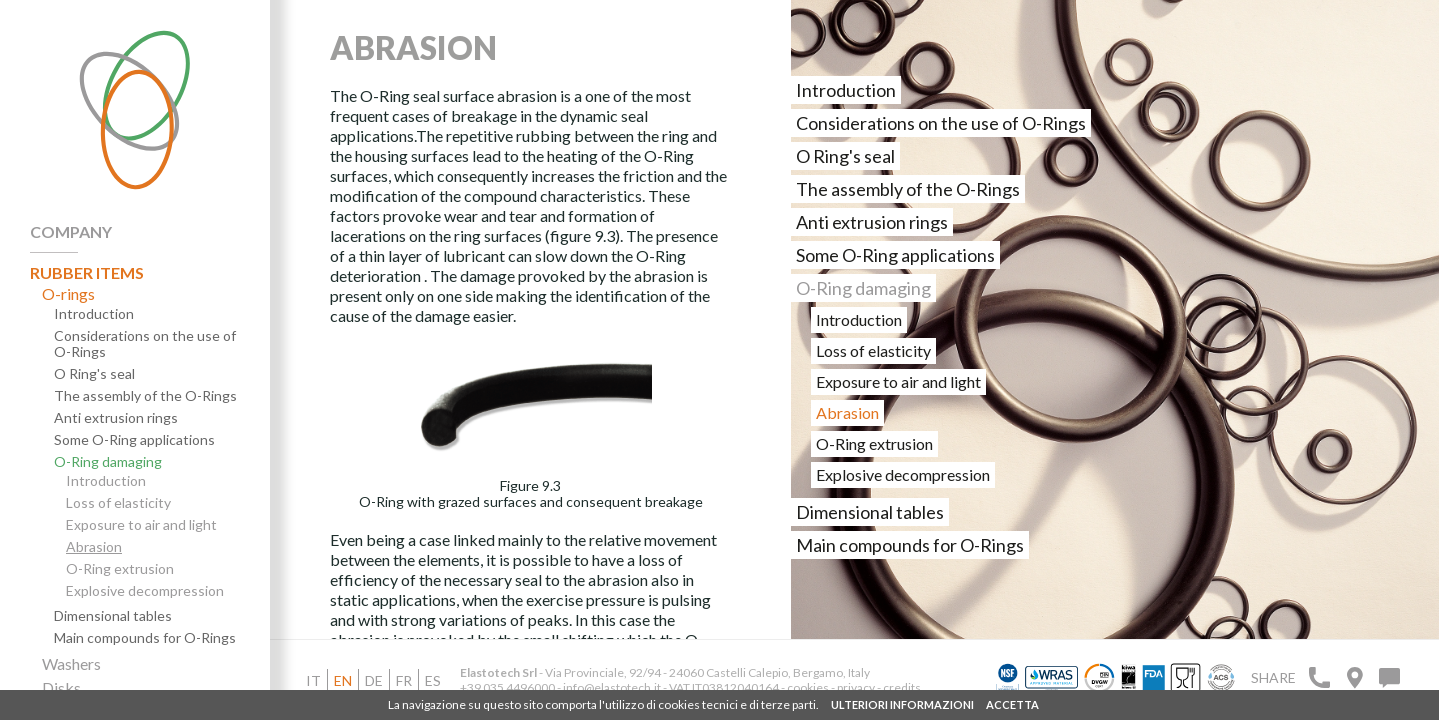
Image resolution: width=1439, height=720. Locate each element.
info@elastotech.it (612, 687)
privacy (857, 687)
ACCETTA (1012, 704)
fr (404, 680)
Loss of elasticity (118, 503)
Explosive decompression (145, 591)
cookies (808, 687)
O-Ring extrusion (120, 569)
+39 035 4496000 (507, 687)
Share (1273, 677)
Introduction (94, 314)
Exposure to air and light (141, 525)
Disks (61, 688)
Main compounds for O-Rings (145, 638)
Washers (71, 664)
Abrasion (94, 547)
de (374, 680)
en (343, 680)
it (313, 680)
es (433, 680)
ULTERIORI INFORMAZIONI (902, 704)
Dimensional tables (113, 616)
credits (902, 687)
